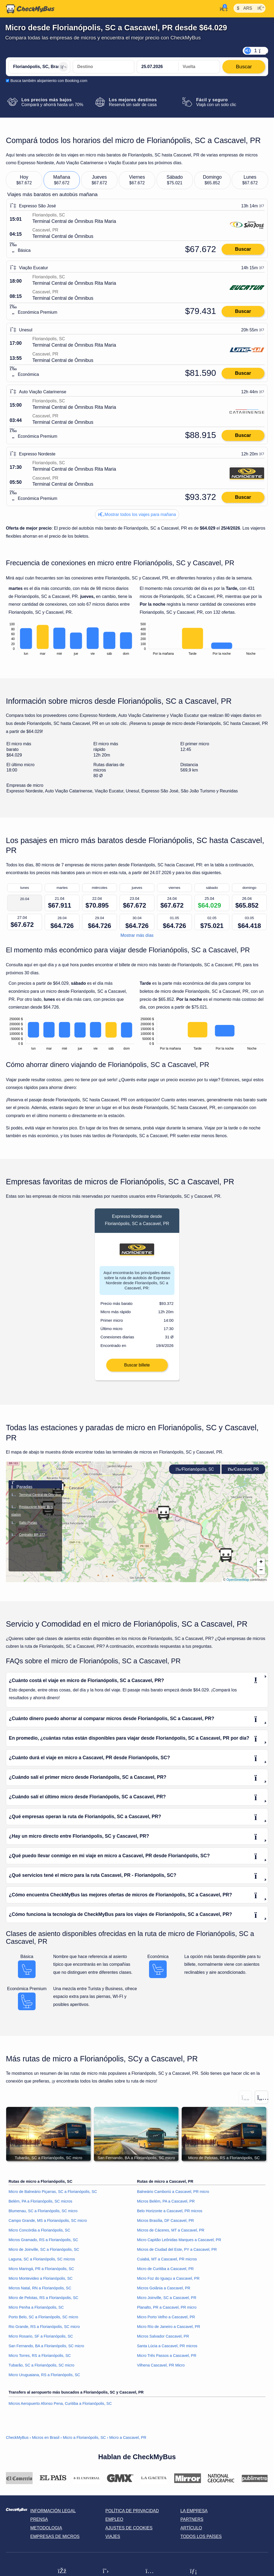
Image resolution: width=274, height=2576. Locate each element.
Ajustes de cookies (129, 2531)
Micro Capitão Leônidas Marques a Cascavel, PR (179, 2243)
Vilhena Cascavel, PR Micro (161, 2369)
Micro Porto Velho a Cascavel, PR (166, 2321)
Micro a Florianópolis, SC (84, 2441)
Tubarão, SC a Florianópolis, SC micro (41, 2369)
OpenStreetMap (237, 1583)
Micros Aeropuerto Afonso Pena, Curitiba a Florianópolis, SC (60, 2407)
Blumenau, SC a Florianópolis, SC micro (43, 2214)
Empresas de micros (54, 2540)
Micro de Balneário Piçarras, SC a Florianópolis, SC (53, 2195)
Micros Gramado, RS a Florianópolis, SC (43, 2243)
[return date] (199, 66)
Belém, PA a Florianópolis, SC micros (40, 2205)
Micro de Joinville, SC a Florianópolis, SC (44, 2253)
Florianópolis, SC (195, 1473)
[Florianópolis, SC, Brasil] (39, 66)
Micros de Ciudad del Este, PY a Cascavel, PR (177, 2253)
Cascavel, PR (243, 1473)
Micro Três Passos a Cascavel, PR (166, 2359)
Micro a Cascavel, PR (127, 2441)
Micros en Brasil (45, 2441)
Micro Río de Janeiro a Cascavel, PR (168, 2330)
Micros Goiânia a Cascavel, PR (163, 2292)
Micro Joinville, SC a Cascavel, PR (166, 2301)
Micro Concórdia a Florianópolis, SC (39, 2234)
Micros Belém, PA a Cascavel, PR (166, 2205)
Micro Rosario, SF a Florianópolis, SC (41, 2340)
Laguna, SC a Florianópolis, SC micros (42, 2263)
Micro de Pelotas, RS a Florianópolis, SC (43, 2301)
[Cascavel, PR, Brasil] (103, 66)
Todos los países (201, 2540)
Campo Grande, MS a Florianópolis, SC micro (48, 2224)
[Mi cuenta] (222, 8)
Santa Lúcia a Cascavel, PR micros (167, 2349)
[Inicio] (30, 9)
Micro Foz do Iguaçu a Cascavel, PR (168, 2282)
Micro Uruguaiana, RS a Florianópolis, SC (44, 2378)
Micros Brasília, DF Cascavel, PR (165, 2224)
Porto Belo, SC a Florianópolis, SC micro (43, 2321)
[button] (261, 1566)
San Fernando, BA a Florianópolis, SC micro (46, 2349)
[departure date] (157, 66)
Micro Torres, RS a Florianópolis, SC (40, 2359)
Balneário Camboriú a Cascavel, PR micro (173, 2195)
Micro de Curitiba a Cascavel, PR (165, 2272)
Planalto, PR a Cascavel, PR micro (166, 2311)
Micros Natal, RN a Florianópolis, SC (40, 2292)
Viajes (112, 2540)
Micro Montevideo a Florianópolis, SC (41, 2282)
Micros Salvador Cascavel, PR (163, 2340)
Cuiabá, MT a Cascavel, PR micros (167, 2263)
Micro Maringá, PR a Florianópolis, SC (41, 2272)
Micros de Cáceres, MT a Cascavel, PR (170, 2234)
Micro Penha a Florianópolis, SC (36, 2311)
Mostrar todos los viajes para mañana (137, 514)
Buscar (243, 249)
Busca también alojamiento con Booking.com (48, 80)
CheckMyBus (17, 2441)
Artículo (191, 2531)
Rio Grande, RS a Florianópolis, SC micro (44, 2330)
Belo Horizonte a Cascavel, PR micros (169, 2214)
